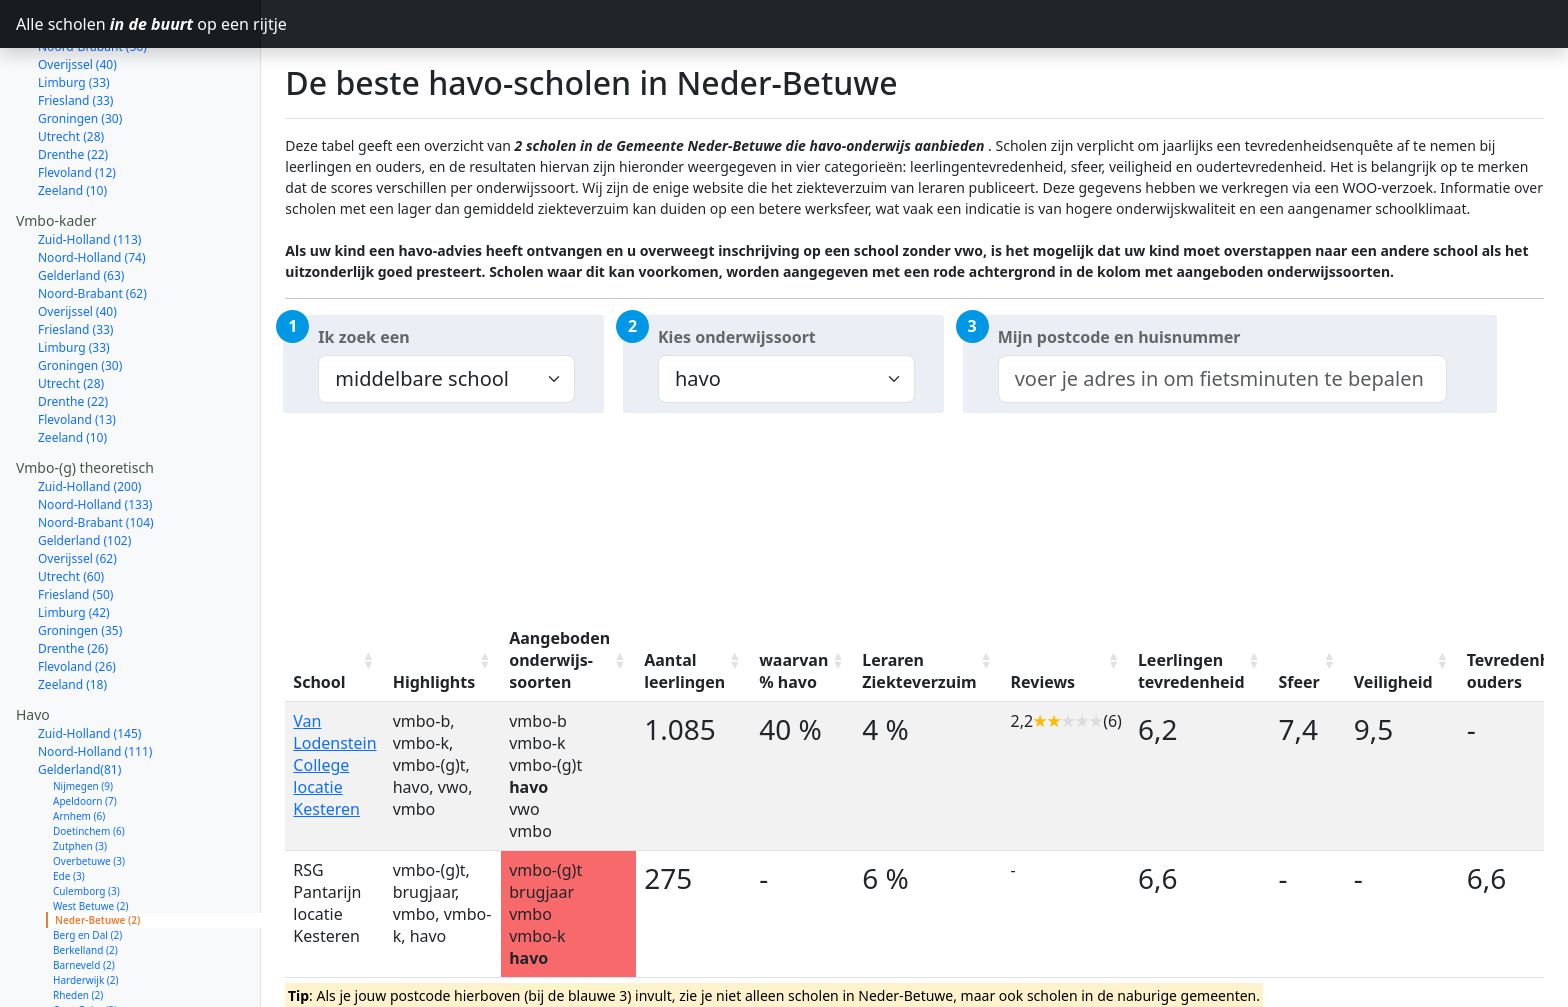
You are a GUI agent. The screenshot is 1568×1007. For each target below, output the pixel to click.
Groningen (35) (80, 559)
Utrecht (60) (71, 505)
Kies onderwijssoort (737, 337)
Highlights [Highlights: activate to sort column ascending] (434, 682)
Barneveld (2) (84, 894)
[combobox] (1222, 379)
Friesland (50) (75, 523)
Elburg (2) (75, 969)
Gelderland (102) (84, 469)
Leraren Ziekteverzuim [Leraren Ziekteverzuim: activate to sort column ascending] (919, 671)
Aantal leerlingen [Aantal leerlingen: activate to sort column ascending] (684, 671)
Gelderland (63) (81, 204)
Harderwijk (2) (86, 909)
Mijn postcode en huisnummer (1119, 337)
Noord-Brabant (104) (96, 451)
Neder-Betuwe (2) (97, 849)
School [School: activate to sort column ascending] (319, 682)
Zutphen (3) (80, 775)
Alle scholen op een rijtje (138, 24)
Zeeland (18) (72, 613)
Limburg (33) (74, 276)
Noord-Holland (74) (92, 186)
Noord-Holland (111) (95, 680)
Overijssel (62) (77, 487)
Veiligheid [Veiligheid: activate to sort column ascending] (1393, 682)
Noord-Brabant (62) (92, 222)
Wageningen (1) (90, 984)
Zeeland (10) (72, 119)
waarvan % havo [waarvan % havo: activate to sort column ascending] (793, 671)
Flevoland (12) (77, 101)
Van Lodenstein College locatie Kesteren (334, 765)
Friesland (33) (75, 258)
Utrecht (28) (71, 65)
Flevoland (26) (77, 595)
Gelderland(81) (79, 698)
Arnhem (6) (79, 745)
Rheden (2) (78, 924)
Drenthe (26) (73, 577)
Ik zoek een (363, 337)
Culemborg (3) (86, 820)
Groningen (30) (80, 294)
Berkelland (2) (85, 879)
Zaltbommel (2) (88, 954)
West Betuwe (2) (91, 835)
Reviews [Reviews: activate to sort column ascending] (1043, 682)
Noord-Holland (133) (95, 433)
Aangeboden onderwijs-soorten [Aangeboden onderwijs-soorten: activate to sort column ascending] (559, 660)
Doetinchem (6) (89, 760)
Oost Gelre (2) (85, 939)
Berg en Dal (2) (87, 864)
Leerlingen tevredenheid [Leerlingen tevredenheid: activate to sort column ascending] (1191, 671)
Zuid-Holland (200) (89, 415)
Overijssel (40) (77, 240)
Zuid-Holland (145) (89, 662)
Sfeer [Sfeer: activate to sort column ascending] (1299, 682)
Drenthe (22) (73, 83)
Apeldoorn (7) (85, 730)
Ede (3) (69, 805)
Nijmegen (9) (83, 715)
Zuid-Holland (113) (89, 168)
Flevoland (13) (77, 348)
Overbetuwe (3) (89, 790)
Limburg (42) (74, 541)
